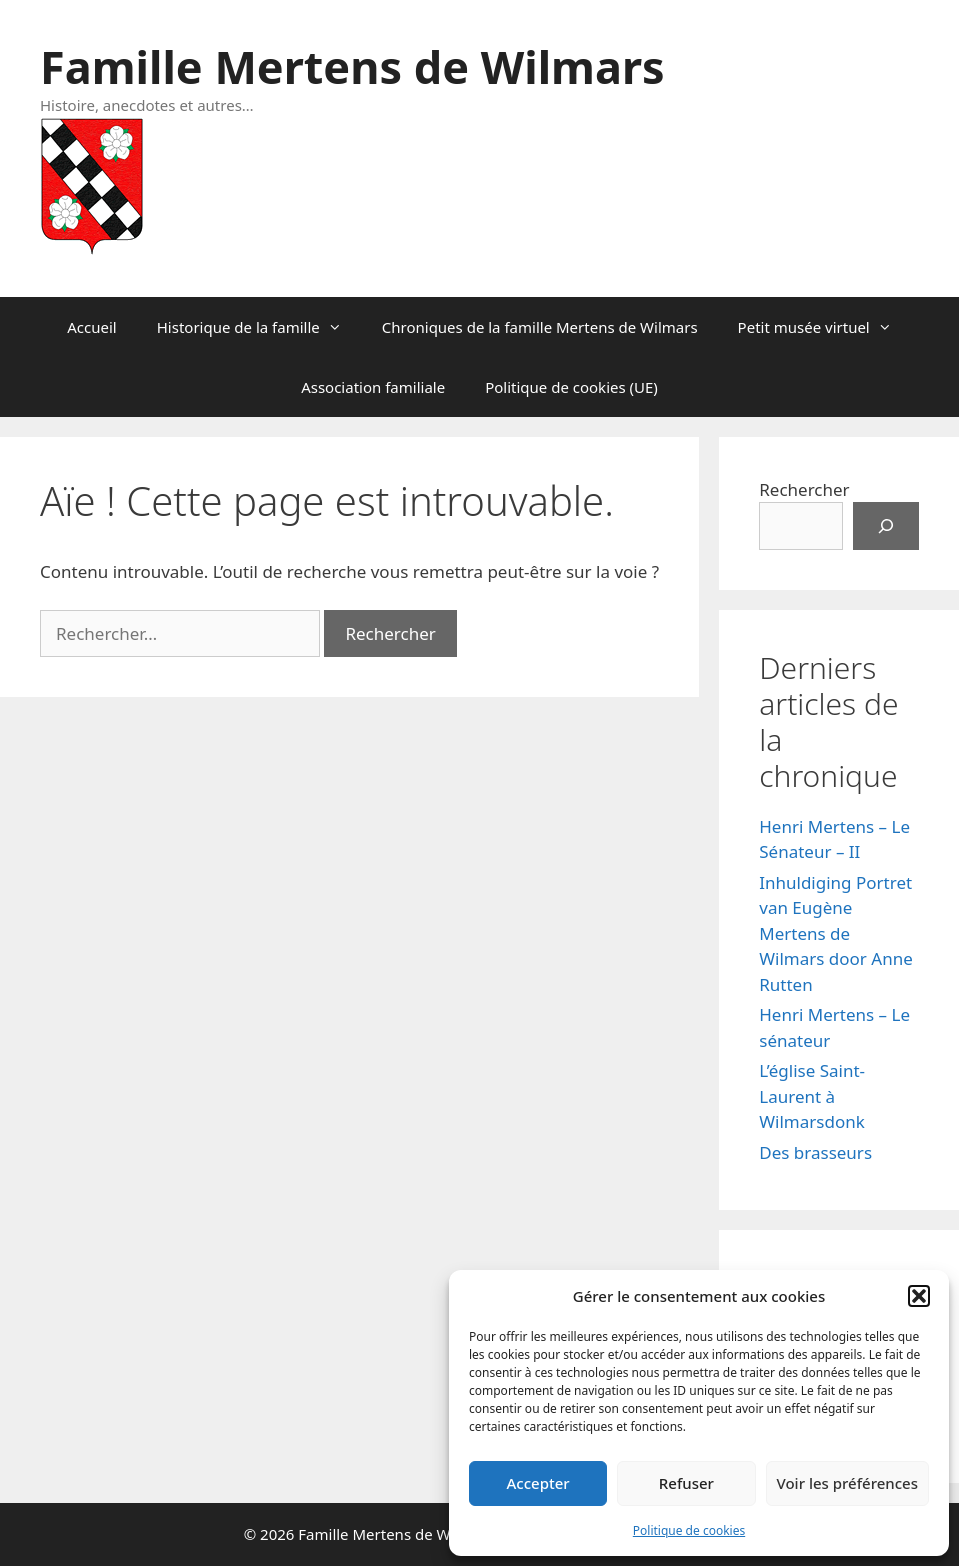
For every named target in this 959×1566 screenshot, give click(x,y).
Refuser (686, 1483)
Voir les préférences (847, 1483)
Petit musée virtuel (825, 327)
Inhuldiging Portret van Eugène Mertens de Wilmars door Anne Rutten (836, 933)
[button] (919, 1296)
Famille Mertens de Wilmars (352, 66)
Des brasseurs (815, 1152)
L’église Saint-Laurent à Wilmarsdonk (812, 1096)
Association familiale (373, 387)
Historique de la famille (259, 327)
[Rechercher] (886, 526)
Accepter (538, 1483)
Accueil (91, 327)
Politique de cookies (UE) (571, 387)
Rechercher (804, 489)
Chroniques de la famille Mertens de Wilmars (540, 327)
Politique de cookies (689, 1530)
